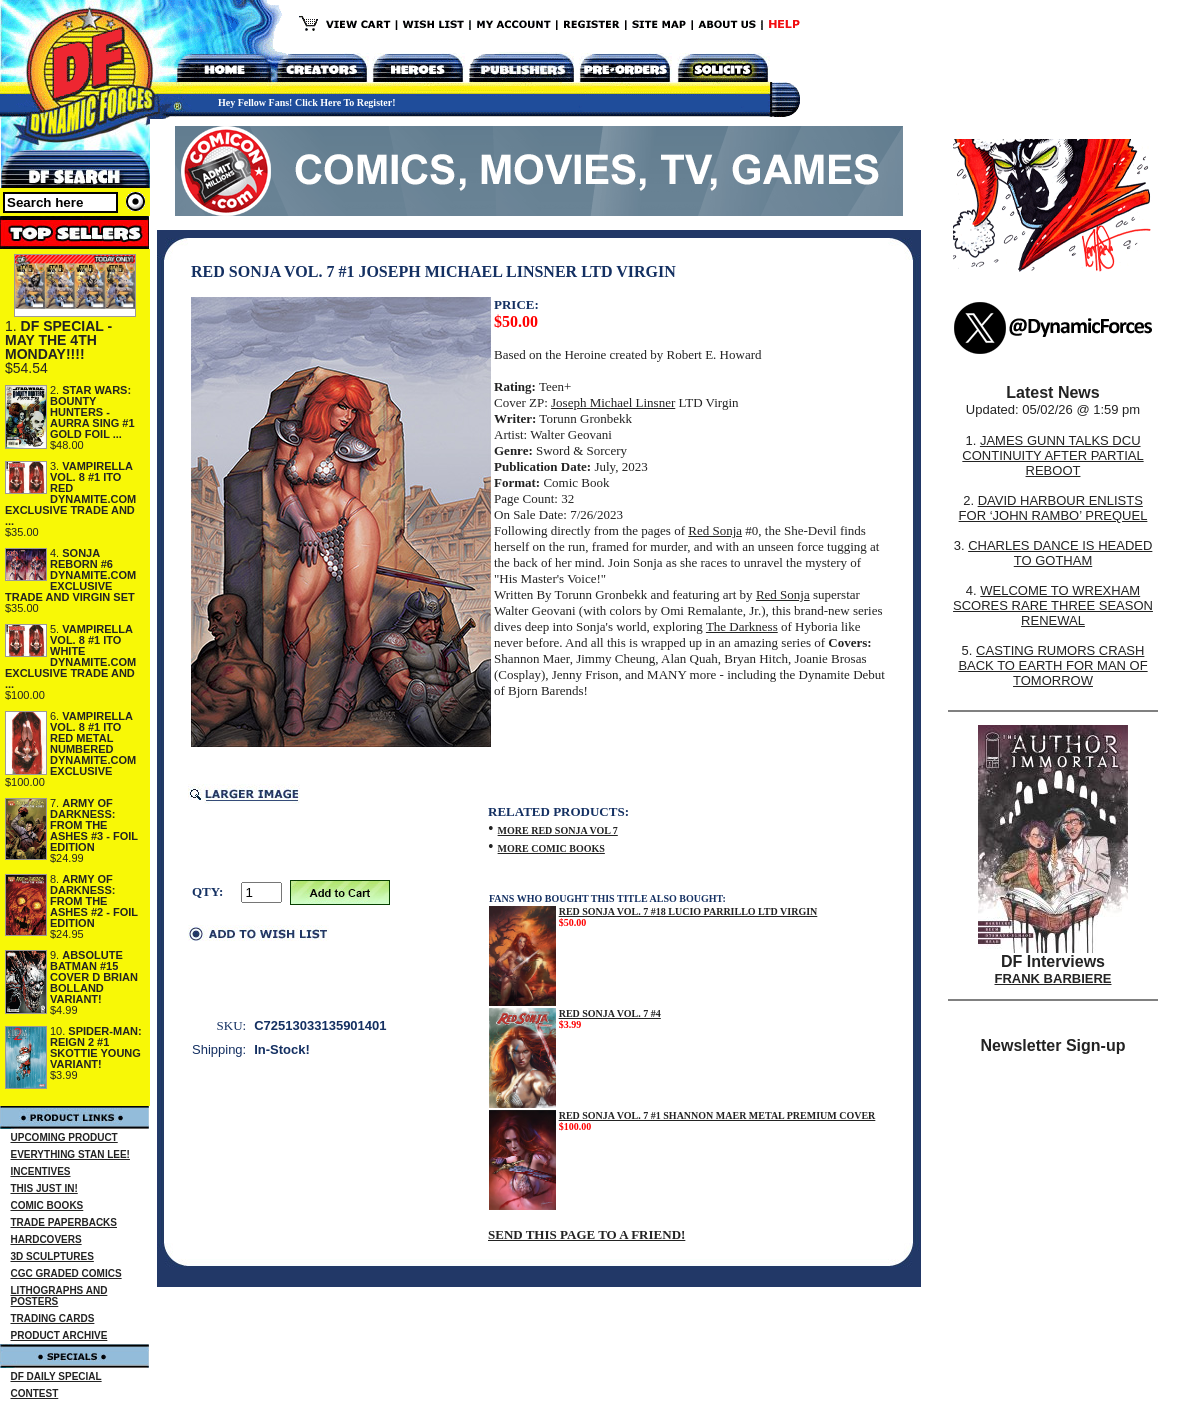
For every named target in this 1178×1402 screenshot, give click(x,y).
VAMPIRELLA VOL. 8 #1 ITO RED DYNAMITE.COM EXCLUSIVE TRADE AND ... (70, 493)
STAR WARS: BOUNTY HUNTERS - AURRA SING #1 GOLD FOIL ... (92, 412)
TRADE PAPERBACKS (64, 1222)
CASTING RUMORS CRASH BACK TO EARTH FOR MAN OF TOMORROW (1052, 665)
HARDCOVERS (46, 1239)
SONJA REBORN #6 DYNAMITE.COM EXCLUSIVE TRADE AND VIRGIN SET (70, 575)
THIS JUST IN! (44, 1188)
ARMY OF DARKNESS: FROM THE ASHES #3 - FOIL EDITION (94, 825)
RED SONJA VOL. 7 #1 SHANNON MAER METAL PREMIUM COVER (717, 1115)
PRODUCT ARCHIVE (59, 1335)
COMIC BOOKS (47, 1205)
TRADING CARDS (53, 1318)
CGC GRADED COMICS (66, 1273)
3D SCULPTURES (52, 1256)
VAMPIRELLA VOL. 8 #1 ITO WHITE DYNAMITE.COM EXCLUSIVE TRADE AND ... (70, 656)
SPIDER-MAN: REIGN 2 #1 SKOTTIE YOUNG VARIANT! (96, 1047)
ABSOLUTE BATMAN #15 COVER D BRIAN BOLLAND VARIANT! (94, 977)
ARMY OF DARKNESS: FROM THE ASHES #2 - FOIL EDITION (94, 901)
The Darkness (742, 626)
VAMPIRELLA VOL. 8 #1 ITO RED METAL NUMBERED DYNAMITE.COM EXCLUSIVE (93, 743)
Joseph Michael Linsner (613, 402)
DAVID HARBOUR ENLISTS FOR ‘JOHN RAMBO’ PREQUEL (1053, 508)
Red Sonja (715, 530)
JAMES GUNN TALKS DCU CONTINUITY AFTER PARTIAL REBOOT (1052, 455)
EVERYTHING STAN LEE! (70, 1154)
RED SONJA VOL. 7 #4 (610, 1013)
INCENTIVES (41, 1171)
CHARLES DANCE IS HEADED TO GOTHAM (1060, 553)
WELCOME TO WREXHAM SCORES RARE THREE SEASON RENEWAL (1053, 605)
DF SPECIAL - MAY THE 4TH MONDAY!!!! (58, 340)
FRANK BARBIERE (1053, 978)
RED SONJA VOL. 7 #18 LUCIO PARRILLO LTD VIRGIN (688, 911)
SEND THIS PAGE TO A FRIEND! (586, 1234)
